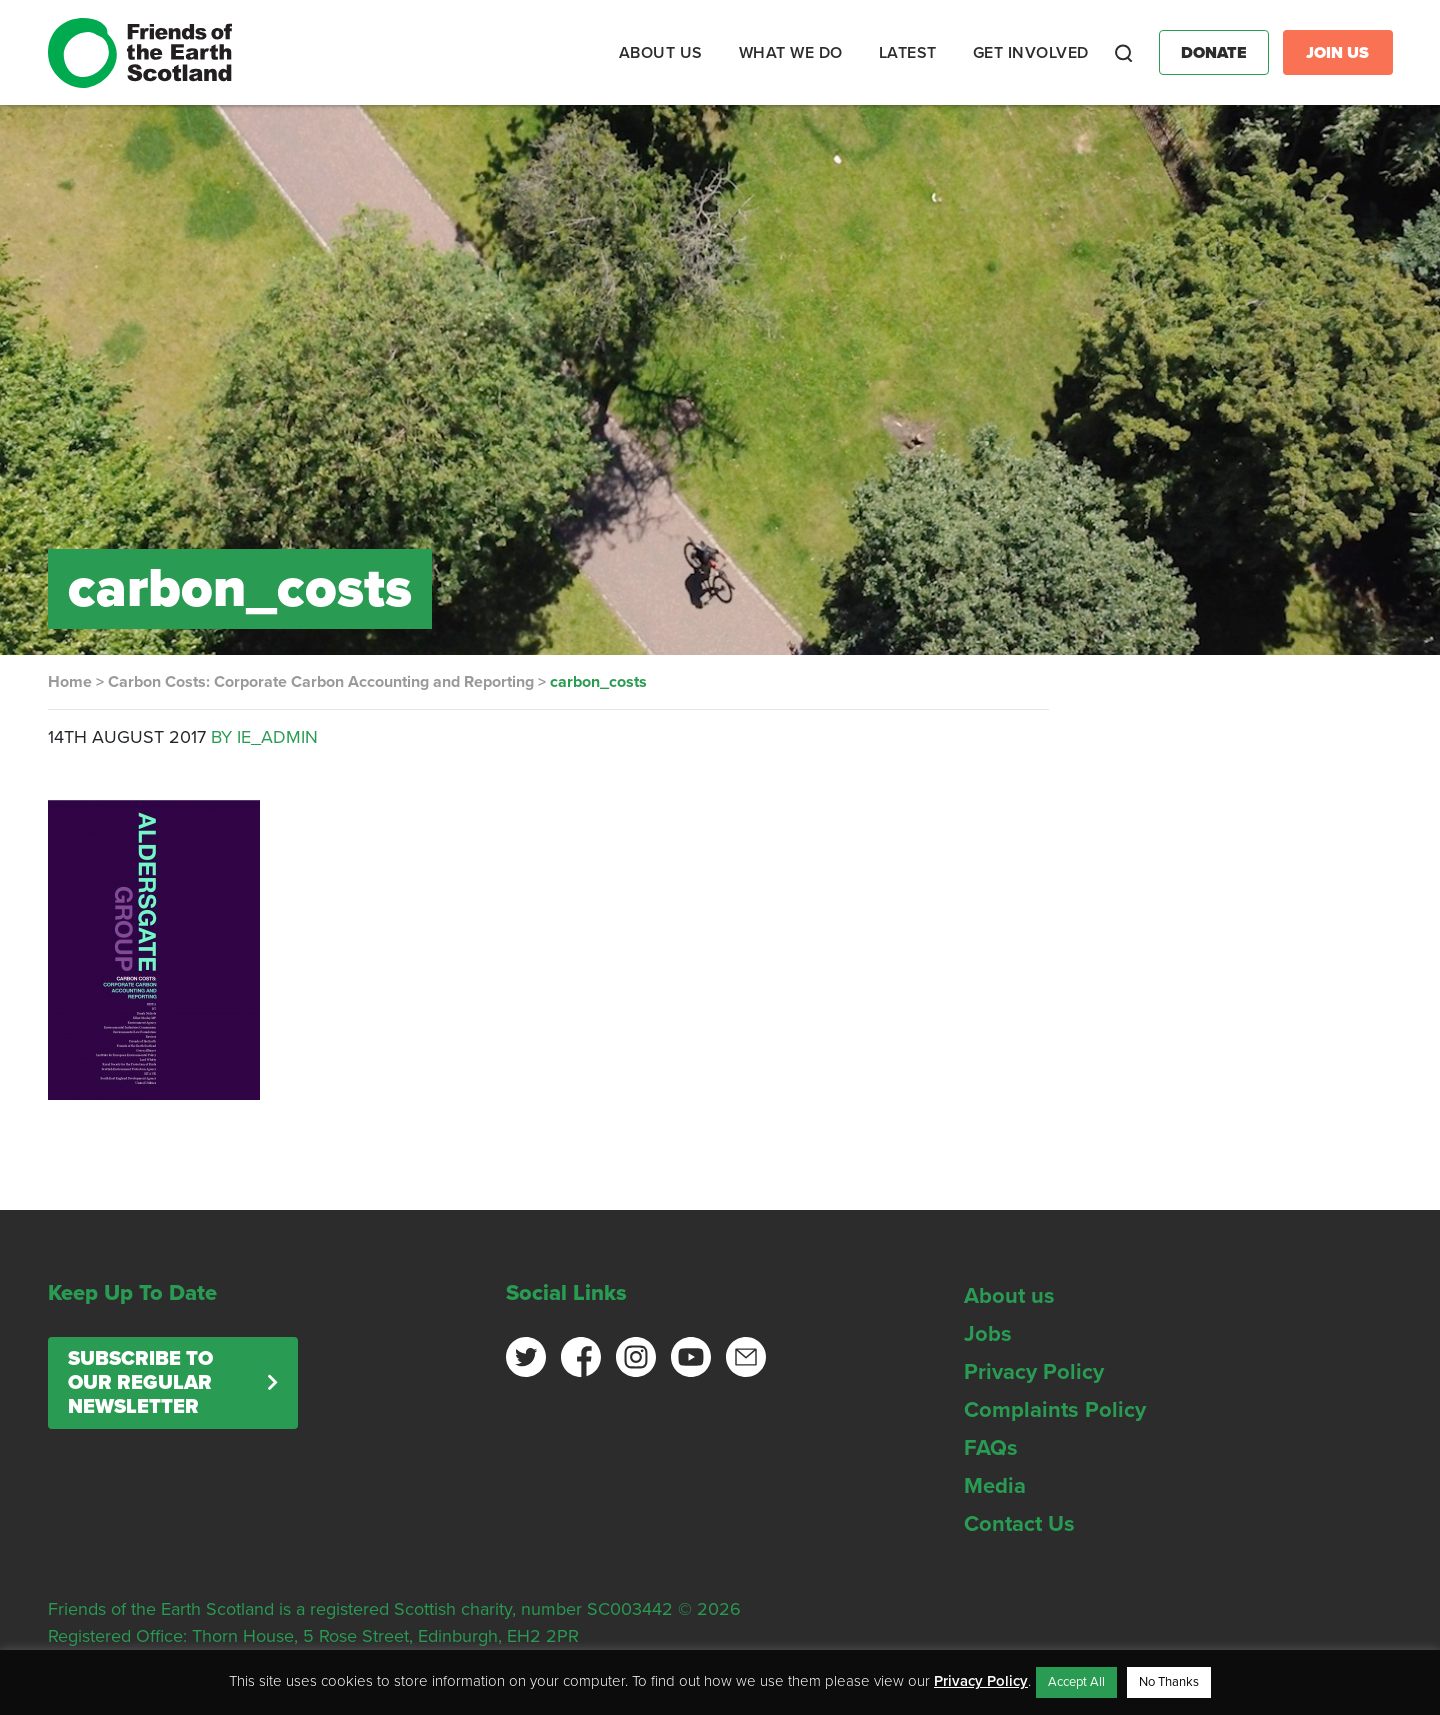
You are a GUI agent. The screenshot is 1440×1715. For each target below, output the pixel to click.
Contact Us (1019, 1524)
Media (995, 1486)
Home (70, 682)
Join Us (1337, 53)
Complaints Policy (1055, 1410)
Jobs (988, 1334)
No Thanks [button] (1169, 1682)
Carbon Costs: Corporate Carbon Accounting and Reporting (321, 682)
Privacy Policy (1034, 1372)
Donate (1214, 53)
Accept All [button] (1076, 1682)
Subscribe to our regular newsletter (140, 1383)
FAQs (991, 1448)
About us (1009, 1296)
